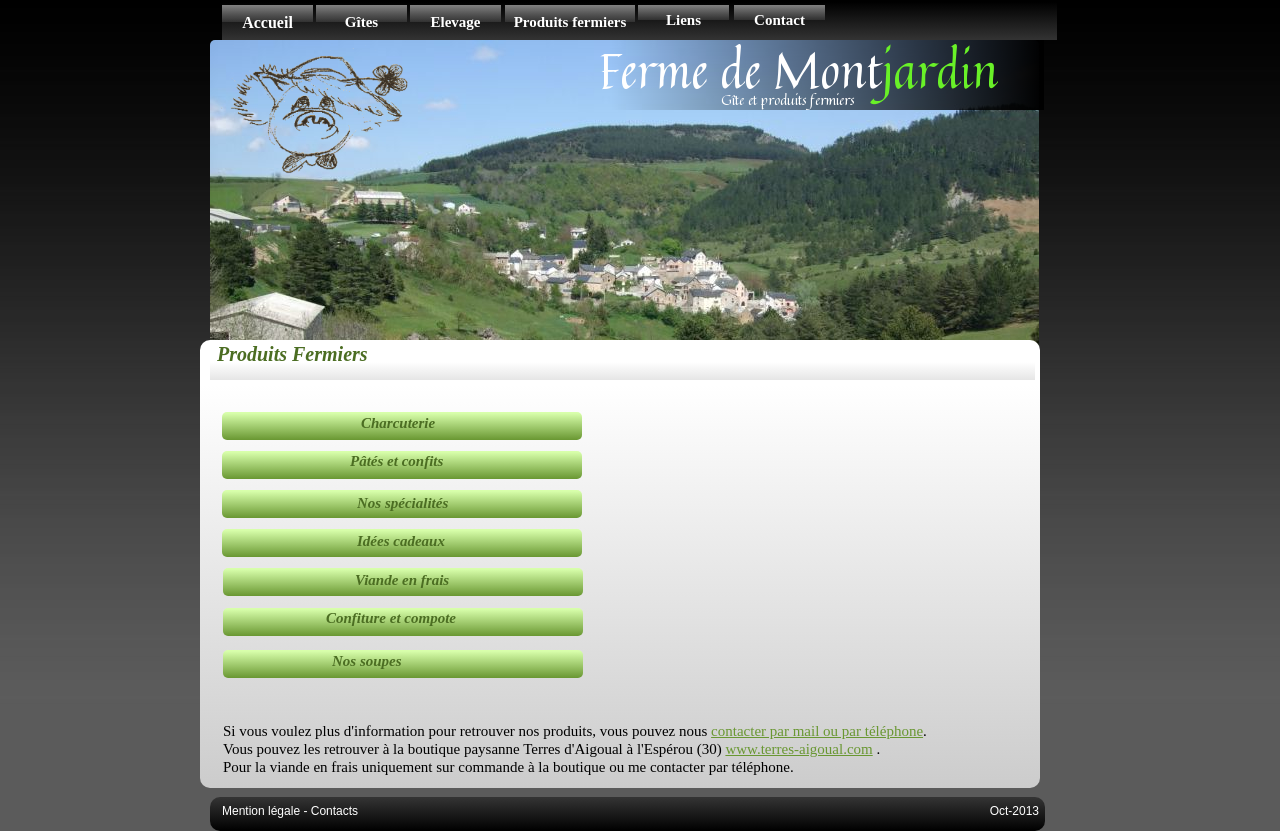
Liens (683, 20)
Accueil (267, 22)
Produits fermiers (570, 22)
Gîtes (361, 22)
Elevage (456, 22)
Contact (779, 20)
